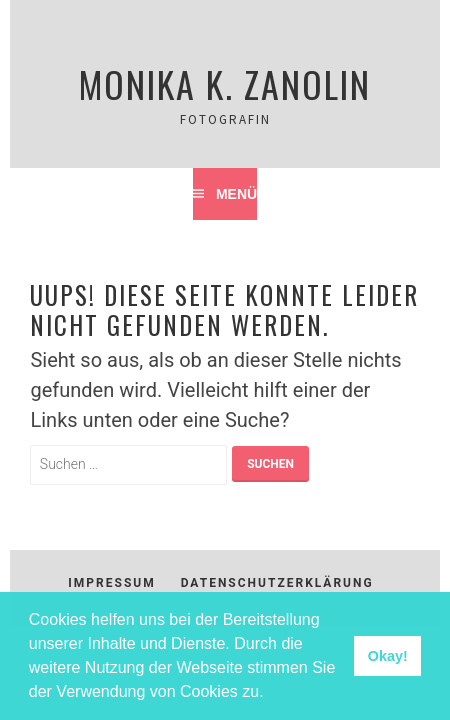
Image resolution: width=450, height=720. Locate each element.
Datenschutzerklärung (277, 583)
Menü (236, 194)
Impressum (111, 583)
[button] (271, 694)
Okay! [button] (388, 656)
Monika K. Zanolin (225, 83)
